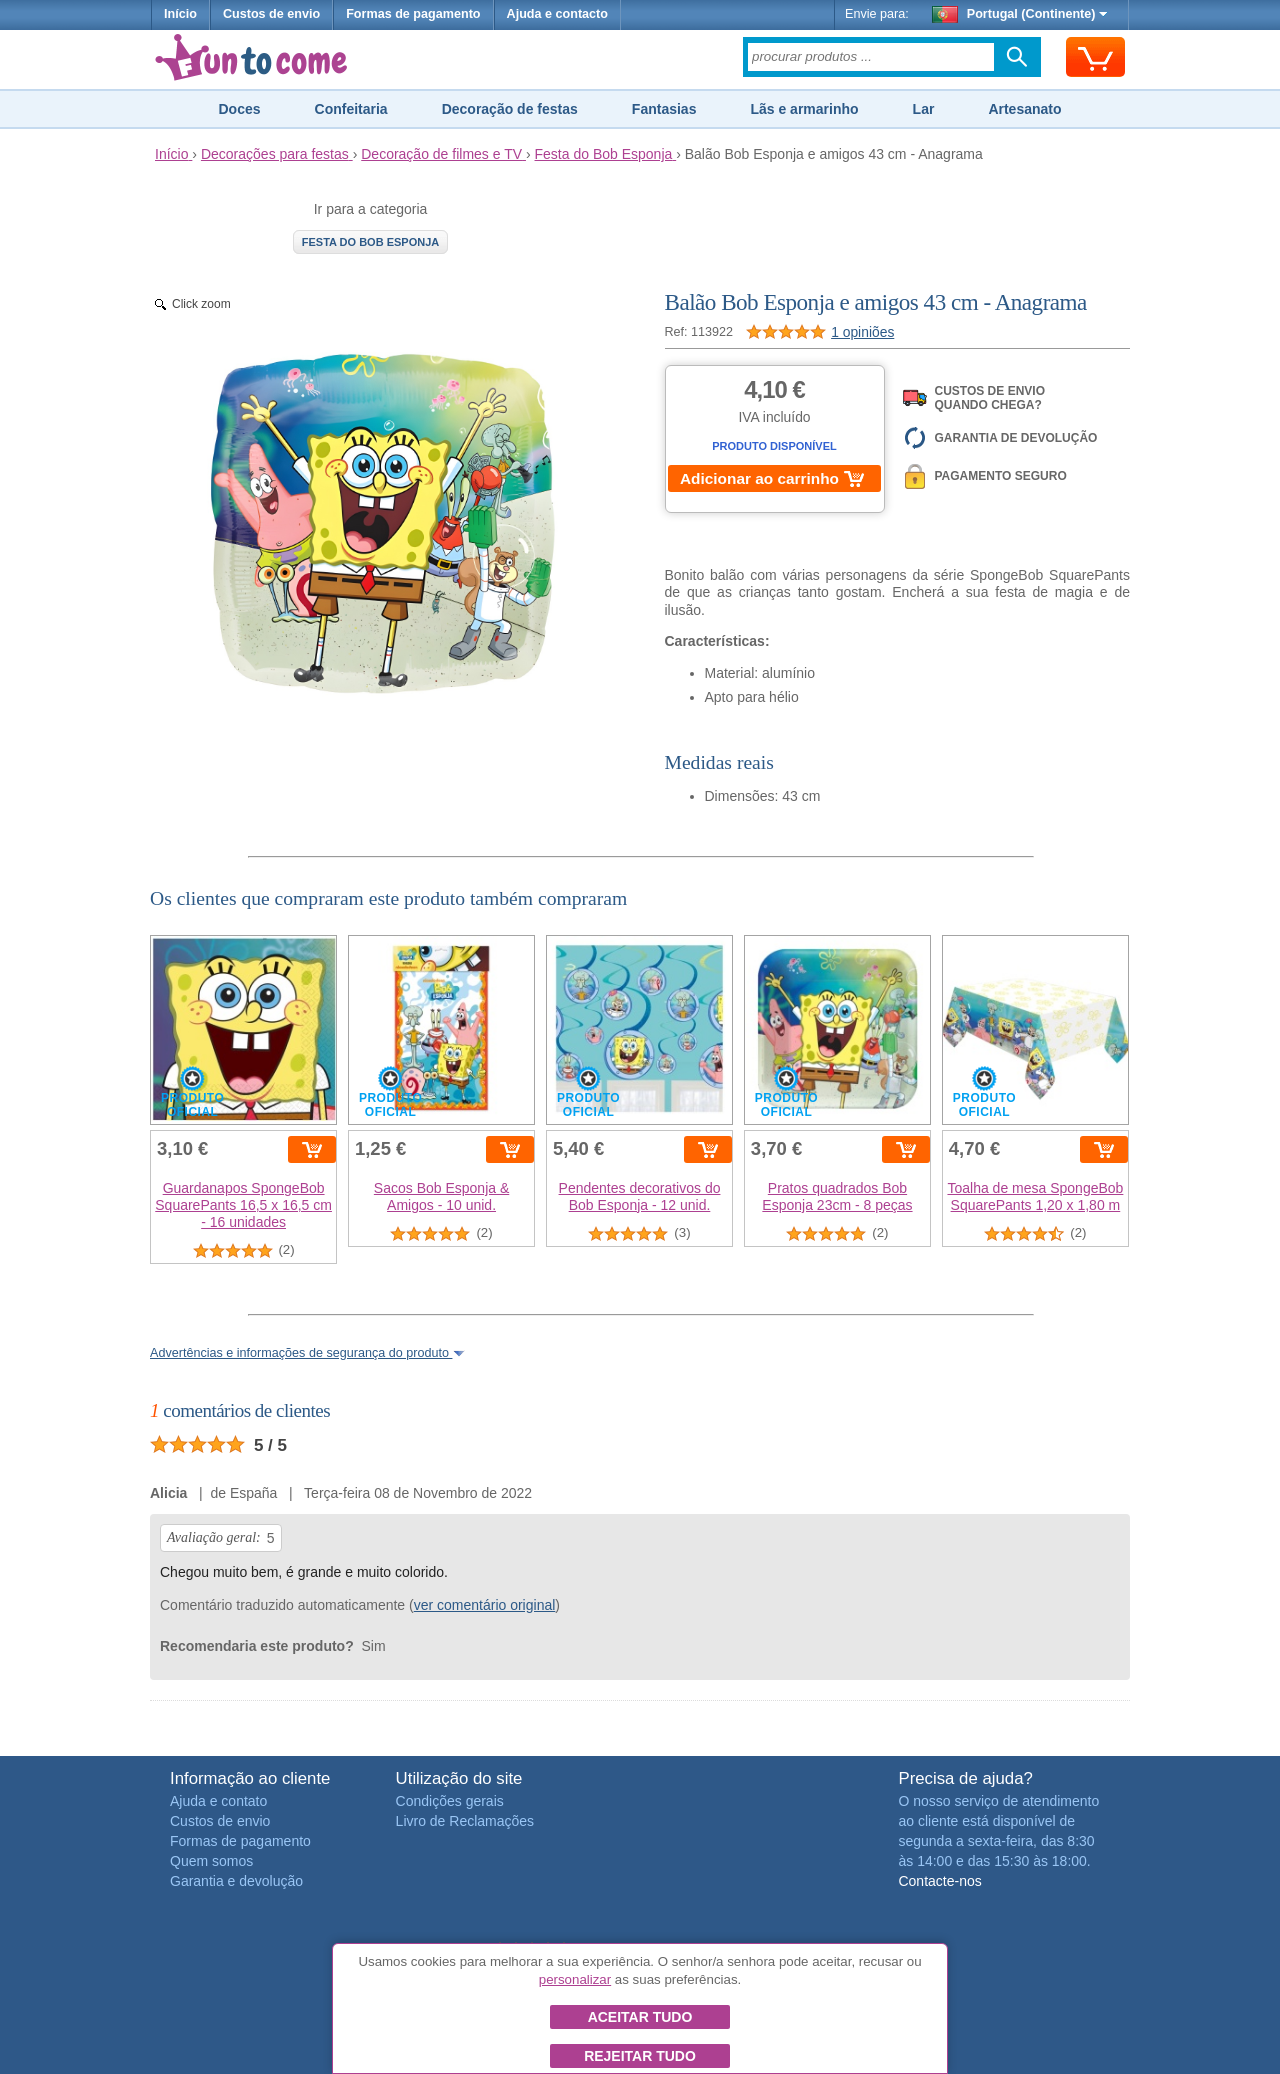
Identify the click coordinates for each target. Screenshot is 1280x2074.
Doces (239, 109)
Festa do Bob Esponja (371, 242)
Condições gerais (450, 1801)
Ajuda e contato (218, 1801)
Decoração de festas (510, 109)
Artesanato (1024, 109)
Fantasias (664, 109)
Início (180, 14)
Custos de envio (271, 14)
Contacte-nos (939, 1881)
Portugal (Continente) (1020, 14)
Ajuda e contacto (557, 14)
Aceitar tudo (640, 2017)
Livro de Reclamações (465, 1821)
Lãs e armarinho (804, 109)
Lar (924, 109)
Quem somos (211, 1861)
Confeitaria (351, 109)
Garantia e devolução (236, 1881)
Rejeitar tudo (640, 2056)
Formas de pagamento (413, 14)
